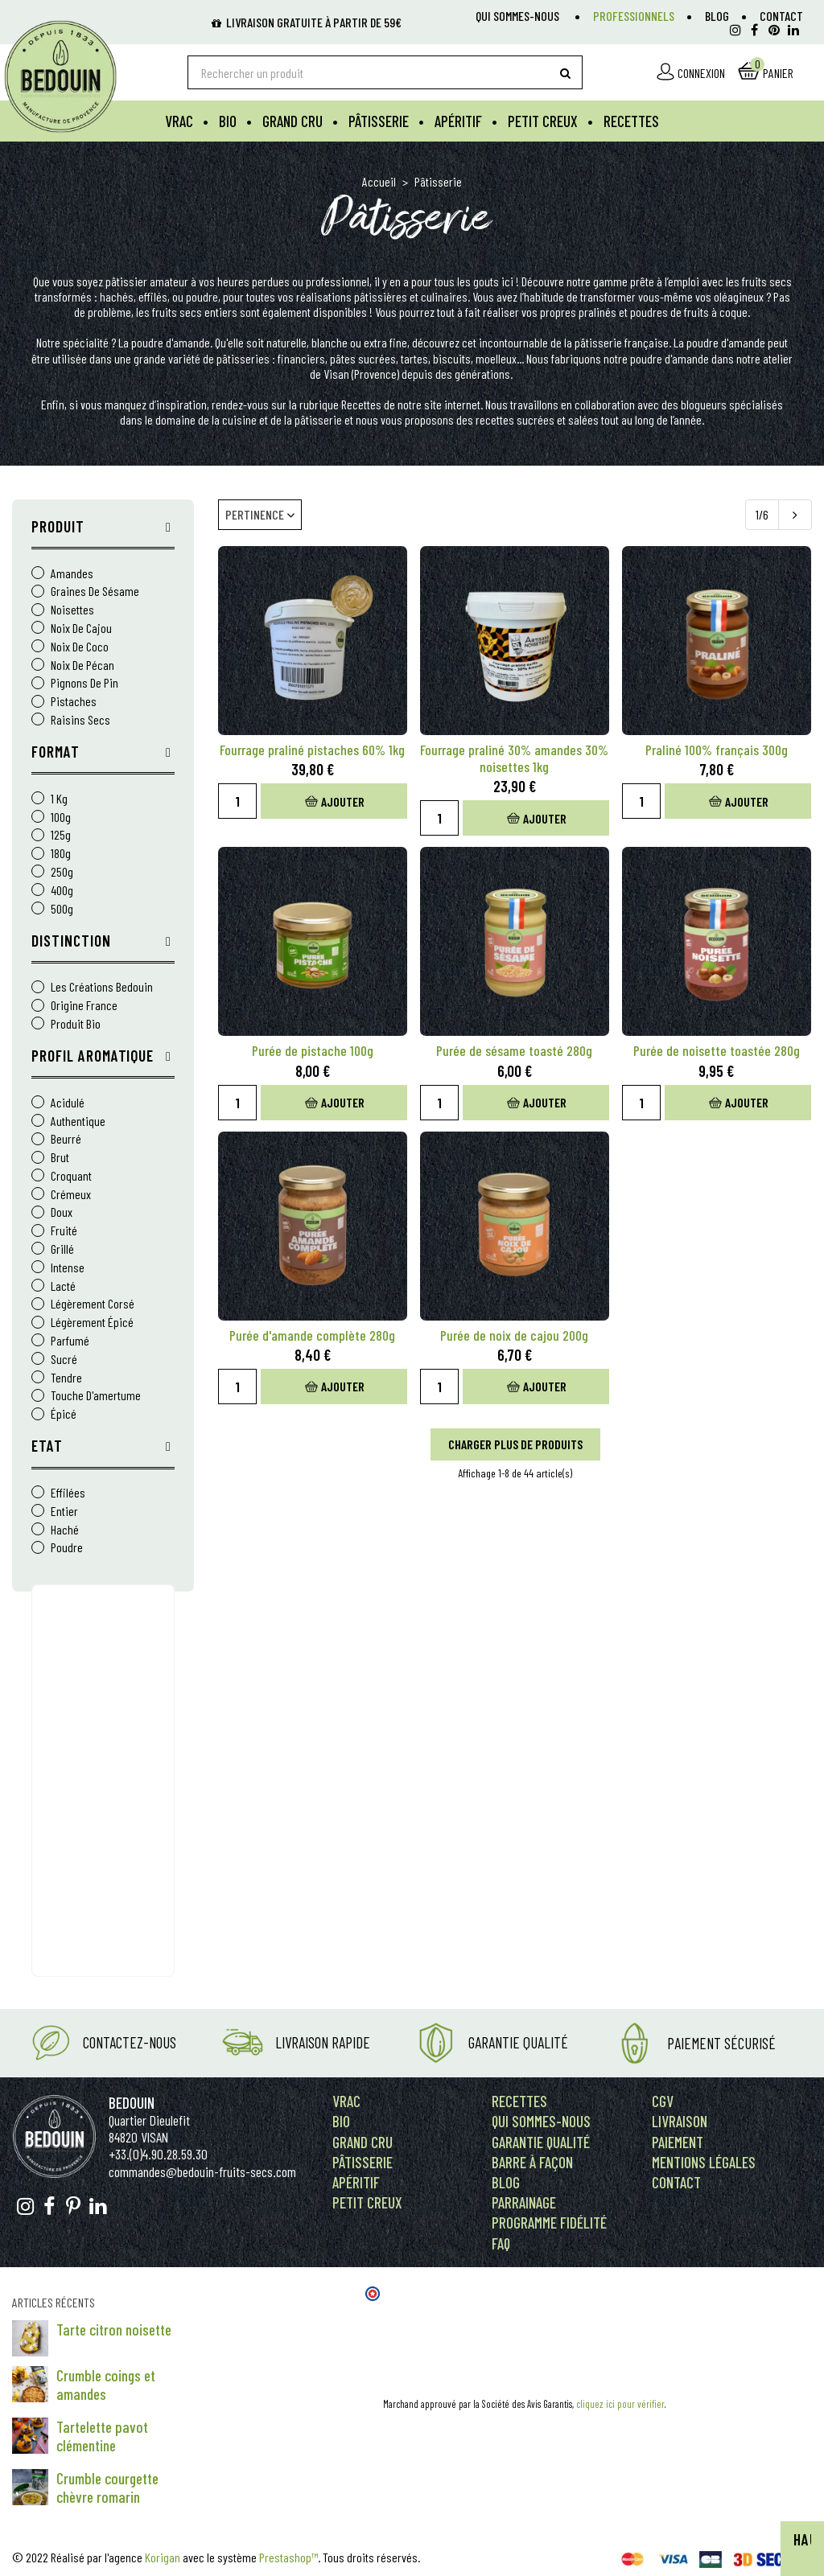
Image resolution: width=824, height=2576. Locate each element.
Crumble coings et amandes (105, 2384)
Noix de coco (80, 647)
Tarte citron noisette (113, 2329)
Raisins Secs (80, 720)
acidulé (67, 1103)
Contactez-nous (129, 2042)
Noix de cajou (81, 628)
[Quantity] (237, 801)
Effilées (68, 1493)
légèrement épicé (92, 1322)
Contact (781, 15)
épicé (63, 1414)
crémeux (71, 1194)
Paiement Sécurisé (721, 2043)
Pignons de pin (84, 683)
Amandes (72, 574)
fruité (64, 1231)
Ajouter (335, 801)
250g (62, 872)
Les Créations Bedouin (102, 987)
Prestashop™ (288, 2557)
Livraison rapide (322, 2042)
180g (61, 853)
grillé (62, 1249)
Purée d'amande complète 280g (312, 1335)
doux (61, 1212)
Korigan (162, 2557)
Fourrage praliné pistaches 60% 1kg (312, 750)
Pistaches (74, 701)
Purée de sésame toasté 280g (514, 1050)
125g (61, 835)
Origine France (84, 1005)
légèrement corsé (92, 1304)
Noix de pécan (82, 665)
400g (62, 890)
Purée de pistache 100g (312, 1050)
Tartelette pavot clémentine (102, 2436)
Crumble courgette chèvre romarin (107, 2487)
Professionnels (633, 15)
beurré (66, 1139)
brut (60, 1157)
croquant (71, 1176)
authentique (78, 1121)
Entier (64, 1511)
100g (61, 817)
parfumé (70, 1341)
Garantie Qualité (518, 2042)
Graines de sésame (95, 591)
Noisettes (72, 610)
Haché (65, 1530)
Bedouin (131, 2102)
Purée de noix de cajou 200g (514, 1335)
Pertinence (260, 514)
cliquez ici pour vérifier (620, 2403)
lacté (63, 1286)
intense (67, 1268)
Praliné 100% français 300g (716, 750)
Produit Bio (76, 1024)
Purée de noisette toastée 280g (716, 1050)
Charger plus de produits (515, 1444)
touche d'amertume (96, 1396)
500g (62, 909)
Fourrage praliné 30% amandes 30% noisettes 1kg (514, 758)
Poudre (67, 1548)
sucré (64, 1359)
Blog (717, 15)
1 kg (59, 799)
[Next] (795, 514)
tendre (66, 1378)
